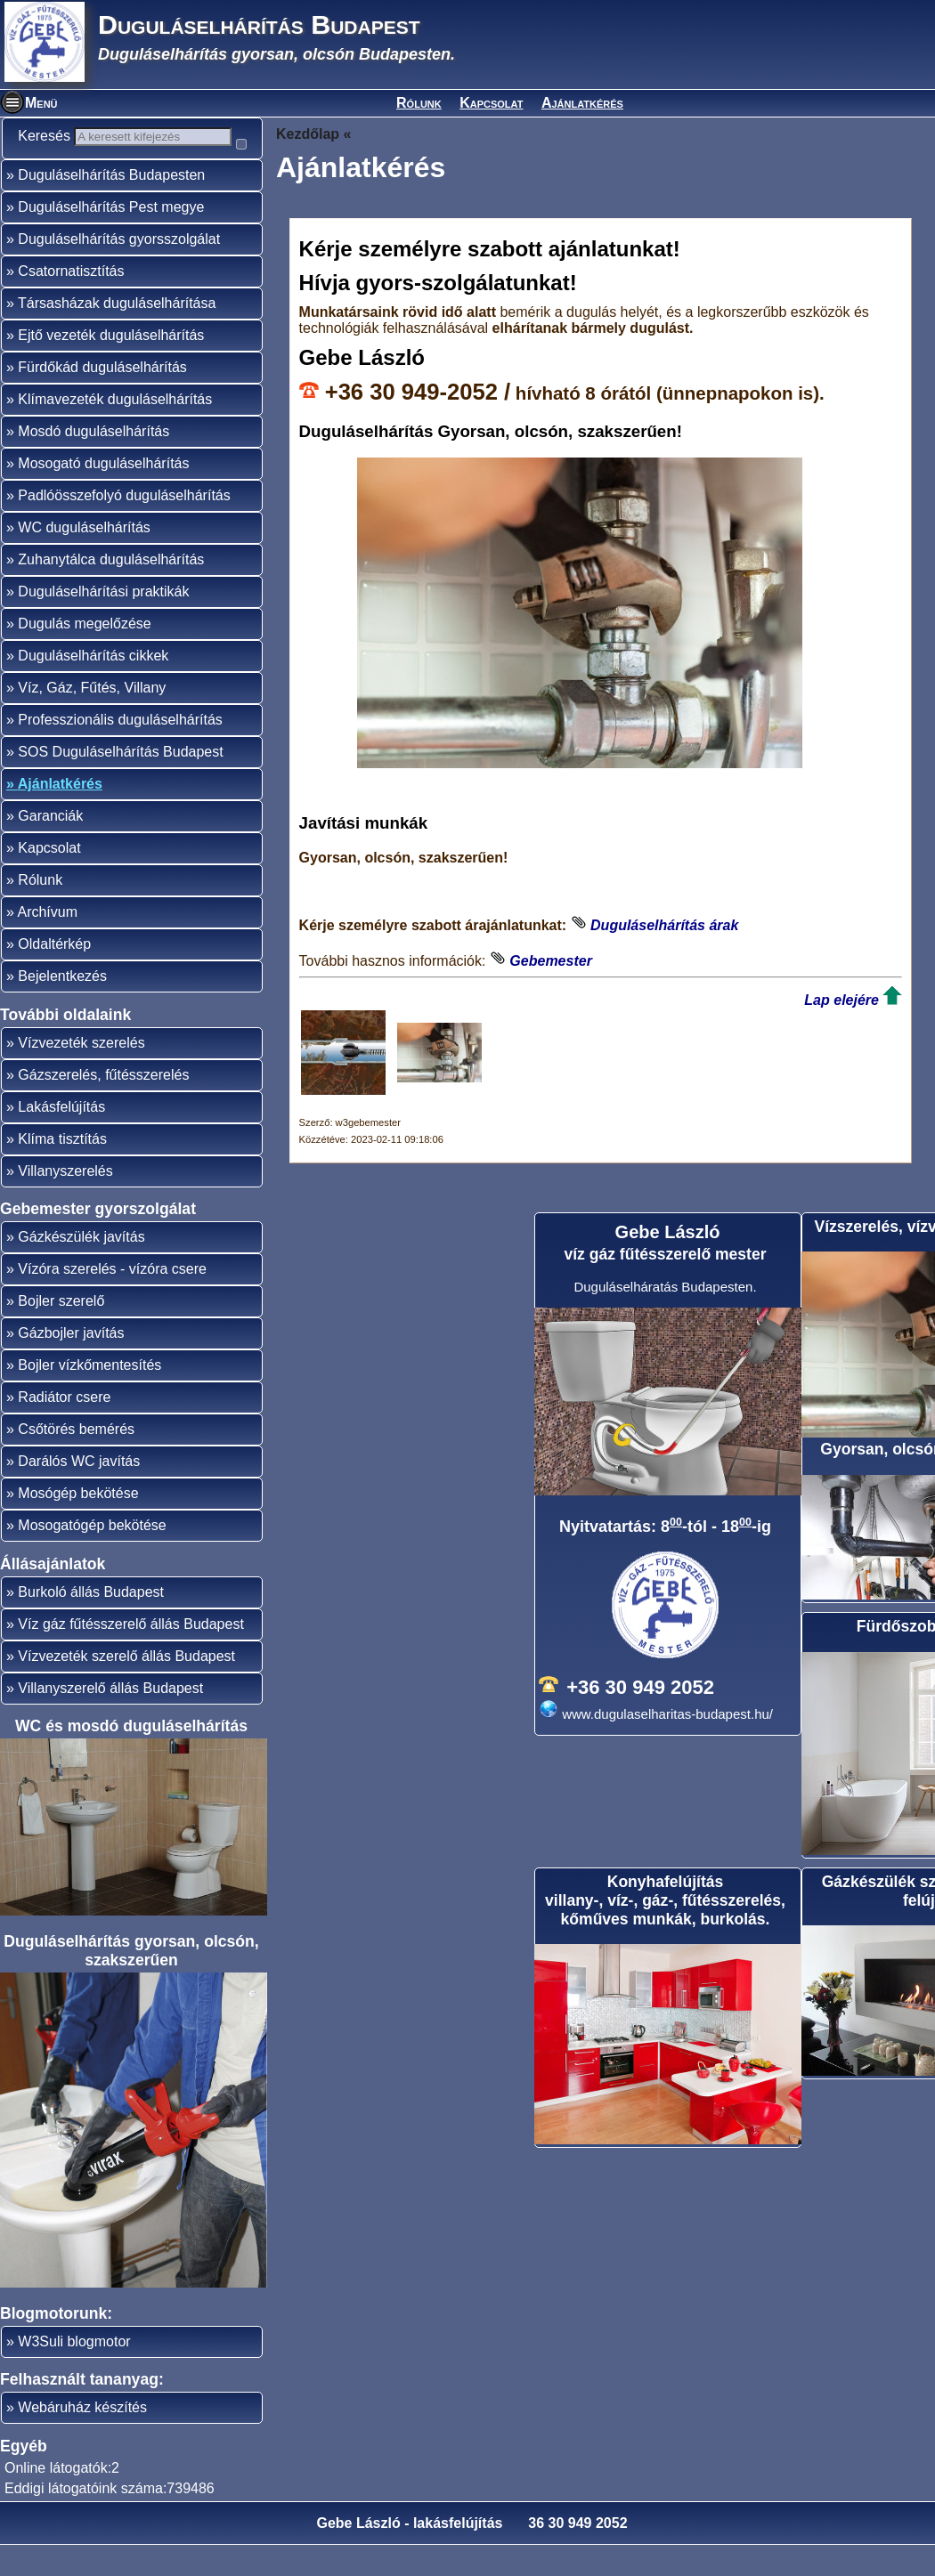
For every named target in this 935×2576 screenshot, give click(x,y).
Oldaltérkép (54, 975)
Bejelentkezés (62, 1007)
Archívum (47, 943)
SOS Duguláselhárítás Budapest (120, 782)
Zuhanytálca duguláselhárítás (111, 590)
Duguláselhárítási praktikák (103, 622)
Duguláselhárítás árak (664, 925)
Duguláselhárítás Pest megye (111, 238)
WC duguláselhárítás (84, 558)
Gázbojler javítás (71, 1364)
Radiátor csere (64, 1428)
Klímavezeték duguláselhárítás (115, 430)
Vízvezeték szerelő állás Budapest (126, 1687)
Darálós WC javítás (79, 1492)
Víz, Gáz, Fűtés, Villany (92, 718)
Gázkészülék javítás (81, 1268)
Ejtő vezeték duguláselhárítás (111, 366)
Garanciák (50, 847)
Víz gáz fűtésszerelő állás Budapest (130, 1655)
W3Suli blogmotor (74, 2372)
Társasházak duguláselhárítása (116, 334)
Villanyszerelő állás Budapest (110, 1719)
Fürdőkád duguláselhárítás (102, 398)
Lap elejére (841, 1000)
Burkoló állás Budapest (91, 1623)
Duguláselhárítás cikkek (93, 686)
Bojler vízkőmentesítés (89, 1396)
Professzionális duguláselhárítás (120, 750)
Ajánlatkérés (582, 102)
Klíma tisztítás (62, 1170)
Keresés (53, 135)
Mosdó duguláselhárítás (93, 462)
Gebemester (550, 960)
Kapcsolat (491, 102)
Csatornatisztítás (71, 302)
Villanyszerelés (65, 1202)
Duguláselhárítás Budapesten (111, 206)
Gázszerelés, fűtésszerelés (103, 1106)
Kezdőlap (307, 134)
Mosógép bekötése (78, 1524)
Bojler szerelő (61, 1332)
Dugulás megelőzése (84, 654)
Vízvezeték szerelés (81, 1073)
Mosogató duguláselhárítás (103, 494)
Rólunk (419, 102)
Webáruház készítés (82, 2438)
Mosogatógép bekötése (92, 1556)
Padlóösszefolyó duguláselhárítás (124, 526)
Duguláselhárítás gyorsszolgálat (119, 270)
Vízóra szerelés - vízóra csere (112, 1300)
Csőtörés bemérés (76, 1460)
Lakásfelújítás (61, 1138)
